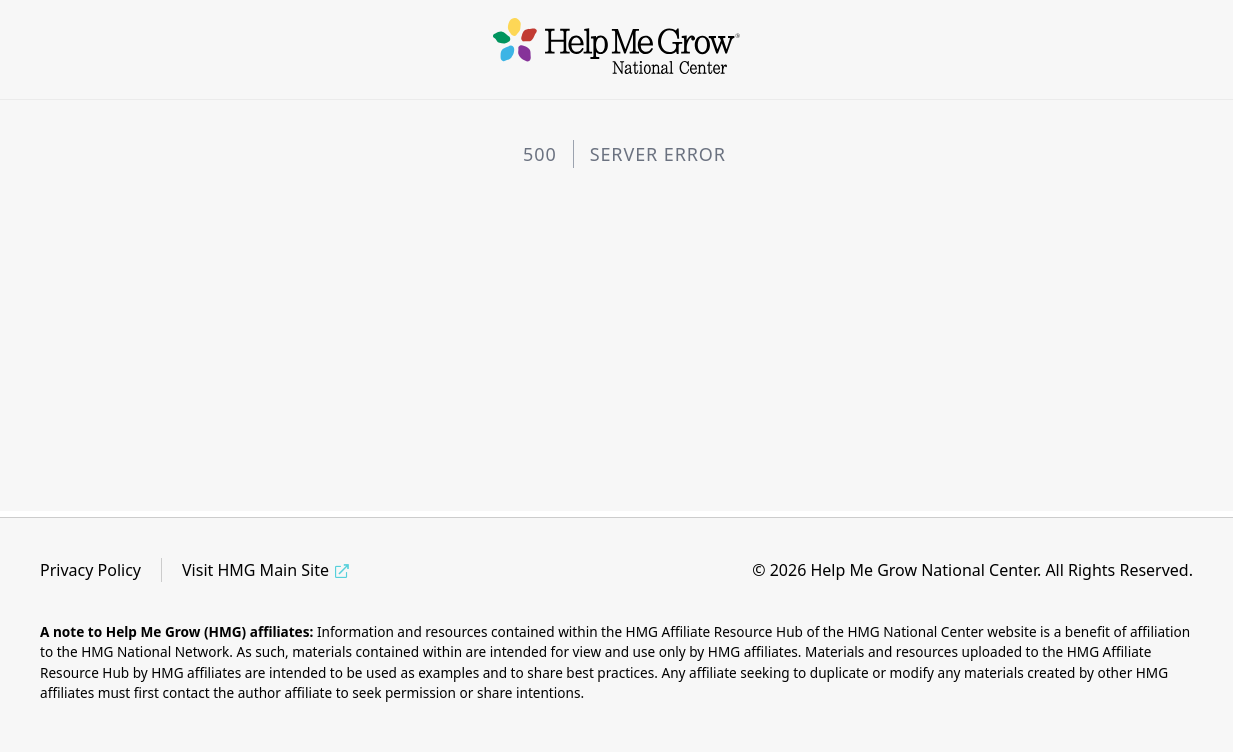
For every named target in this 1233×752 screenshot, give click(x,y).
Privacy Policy (90, 570)
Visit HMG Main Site (255, 570)
